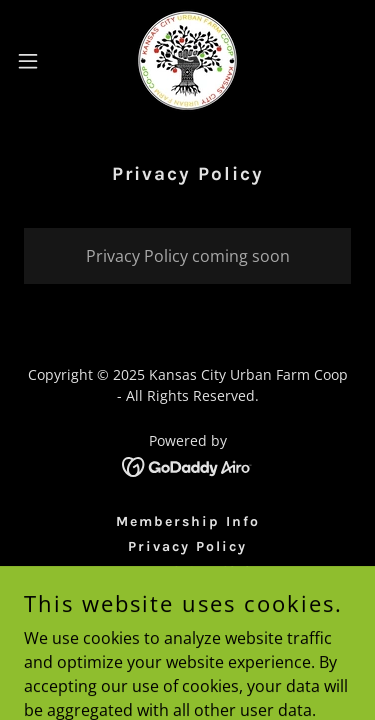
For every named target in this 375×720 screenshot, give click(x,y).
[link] (187, 60)
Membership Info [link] (188, 521)
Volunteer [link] (187, 596)
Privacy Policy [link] (187, 546)
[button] (35, 61)
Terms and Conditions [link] (188, 571)
